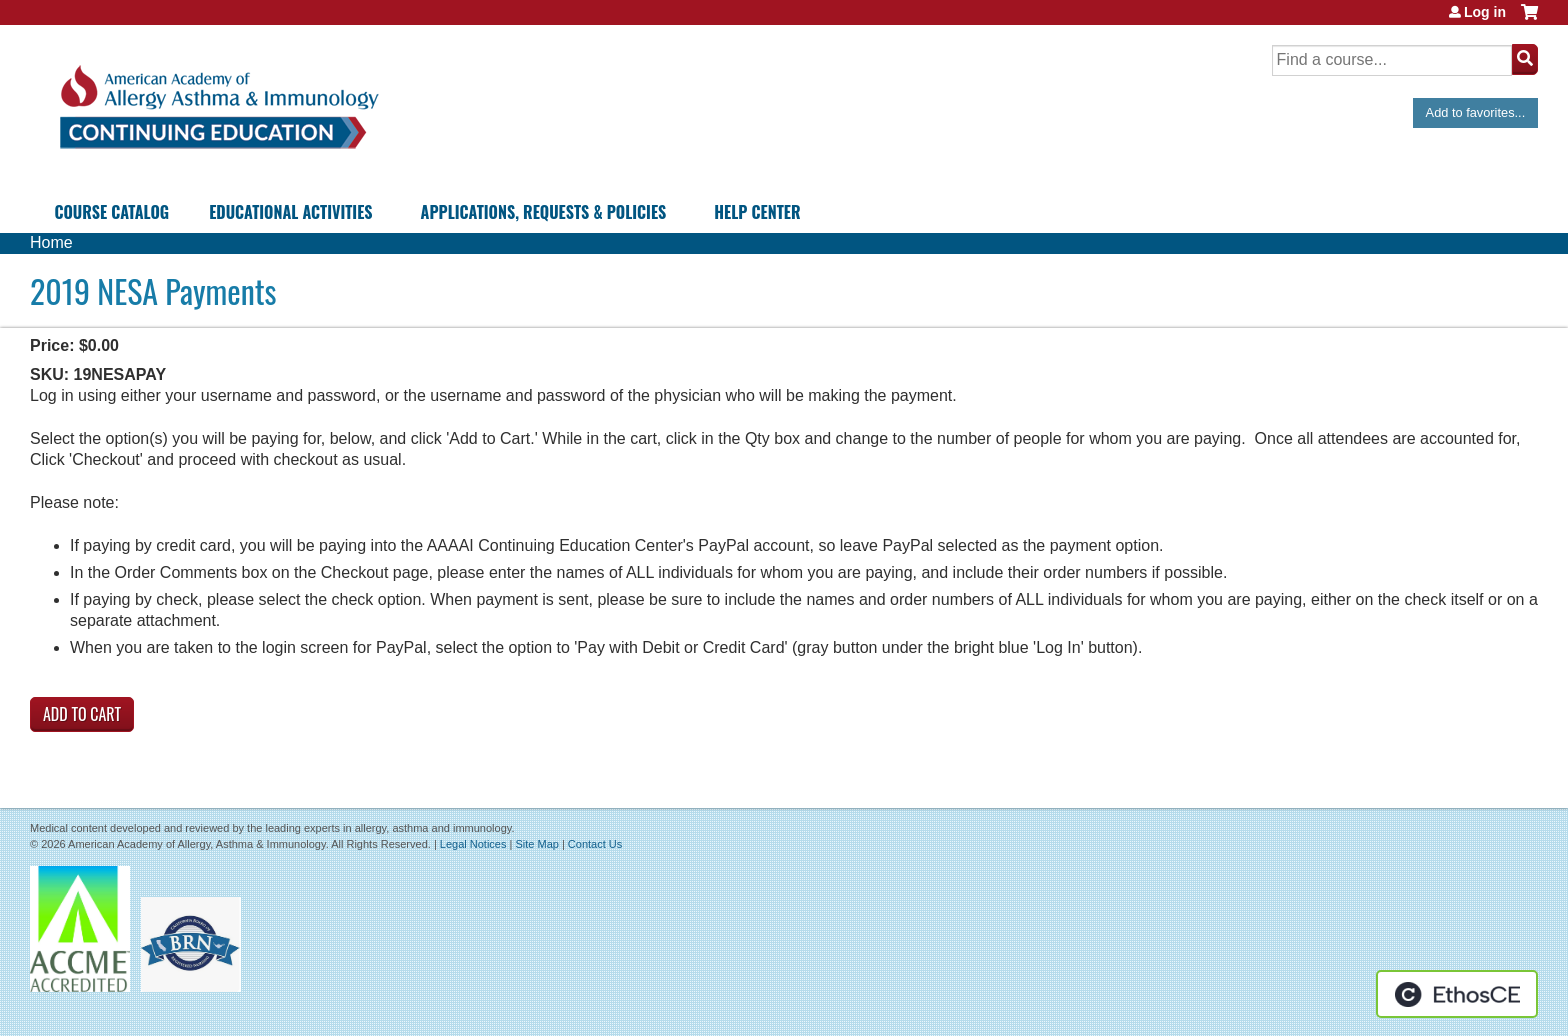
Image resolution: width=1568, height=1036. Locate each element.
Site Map (536, 844)
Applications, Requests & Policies (544, 212)
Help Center (757, 212)
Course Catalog (111, 212)
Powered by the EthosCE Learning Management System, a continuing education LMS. (1457, 994)
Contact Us (595, 844)
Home (51, 242)
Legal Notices (473, 844)
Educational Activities (290, 212)
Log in (1485, 12)
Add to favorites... (1476, 112)
